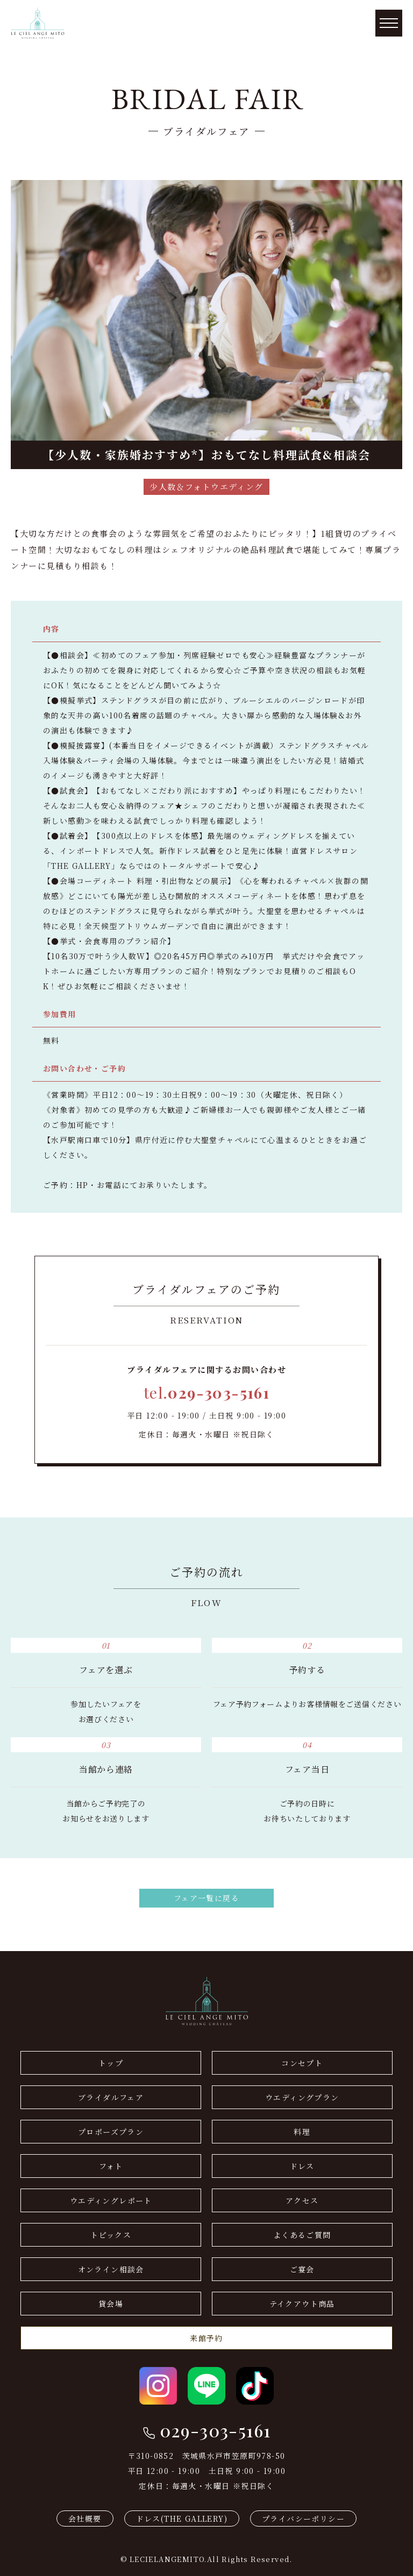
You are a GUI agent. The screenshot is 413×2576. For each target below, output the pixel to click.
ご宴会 (302, 2269)
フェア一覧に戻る (206, 1898)
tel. (206, 1392)
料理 (302, 2131)
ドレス (302, 2166)
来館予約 (206, 2338)
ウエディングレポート (111, 2200)
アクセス (302, 2200)
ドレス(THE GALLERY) (181, 2518)
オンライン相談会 (111, 2269)
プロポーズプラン (111, 2131)
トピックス (110, 2234)
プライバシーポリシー (303, 2518)
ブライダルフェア (111, 2097)
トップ (110, 2062)
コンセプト (302, 2062)
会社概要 (85, 2518)
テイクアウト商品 (302, 2303)
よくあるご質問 (302, 2234)
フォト (111, 2166)
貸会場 (110, 2303)
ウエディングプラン (302, 2097)
